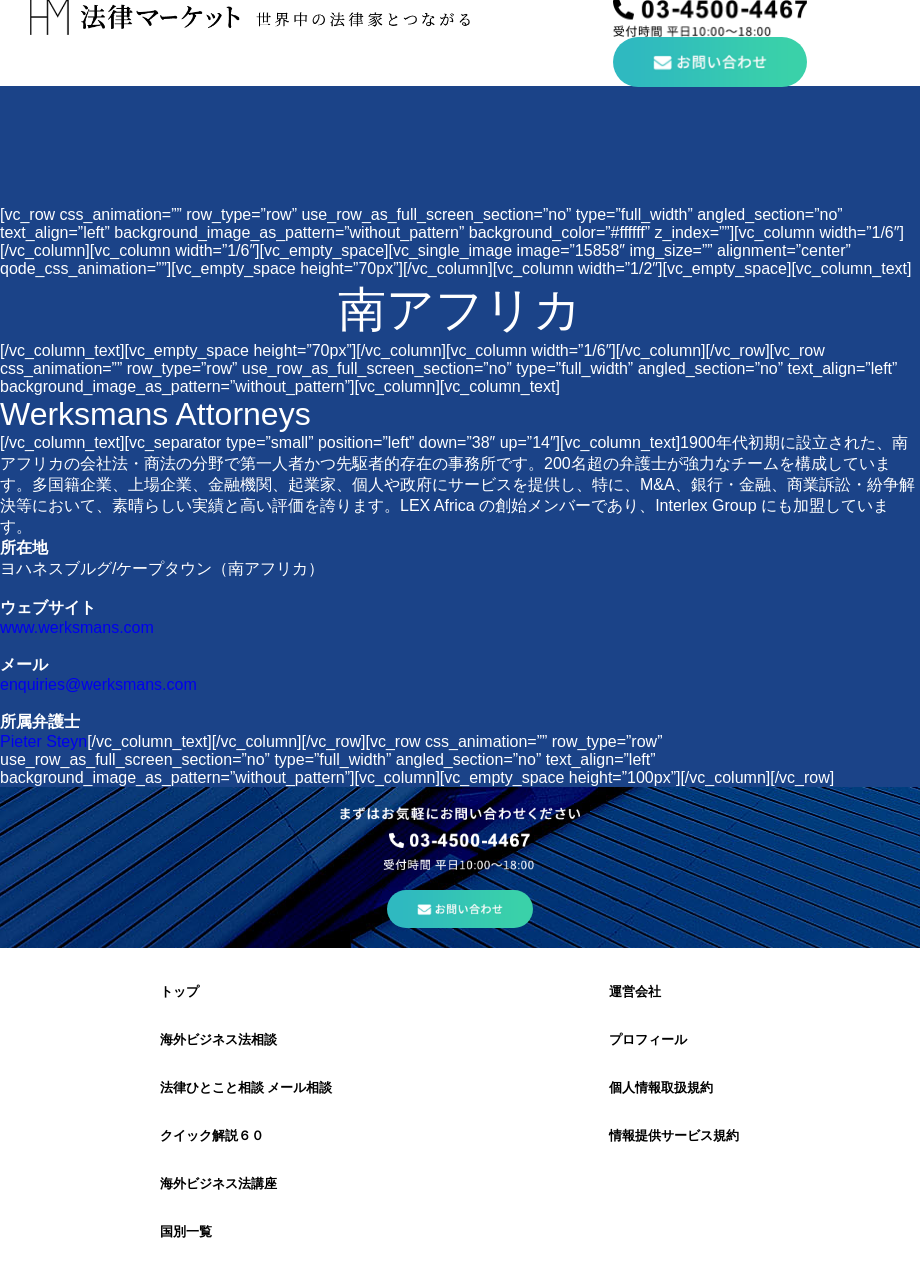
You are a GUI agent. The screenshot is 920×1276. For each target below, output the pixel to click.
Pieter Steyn (43, 741)
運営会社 (635, 991)
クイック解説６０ (212, 1135)
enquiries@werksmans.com (98, 684)
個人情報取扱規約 (661, 1087)
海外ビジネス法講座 (218, 1183)
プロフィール (648, 1039)
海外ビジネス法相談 (218, 1039)
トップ (179, 991)
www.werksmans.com (77, 627)
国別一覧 (186, 1231)
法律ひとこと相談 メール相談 (246, 1087)
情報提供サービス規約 (674, 1135)
